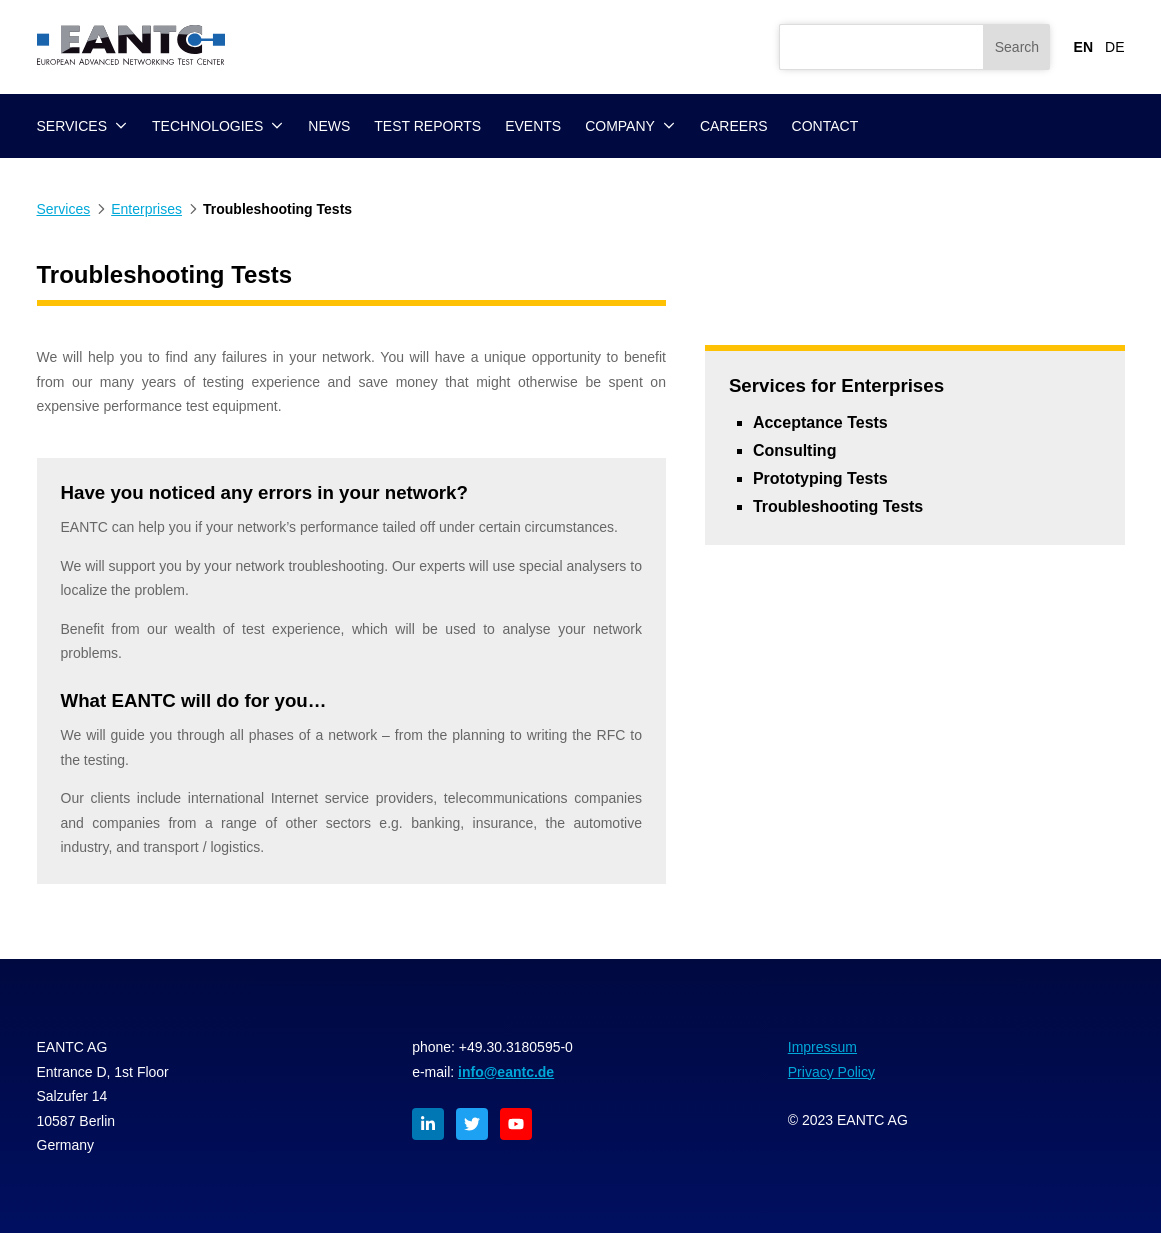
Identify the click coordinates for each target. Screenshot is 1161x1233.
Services (64, 209)
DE (1114, 47)
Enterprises (146, 209)
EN (1083, 47)
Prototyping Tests (820, 478)
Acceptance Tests (820, 422)
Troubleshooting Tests (838, 506)
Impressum (822, 1047)
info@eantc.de (506, 1072)
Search (1017, 47)
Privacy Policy (831, 1072)
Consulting (795, 450)
